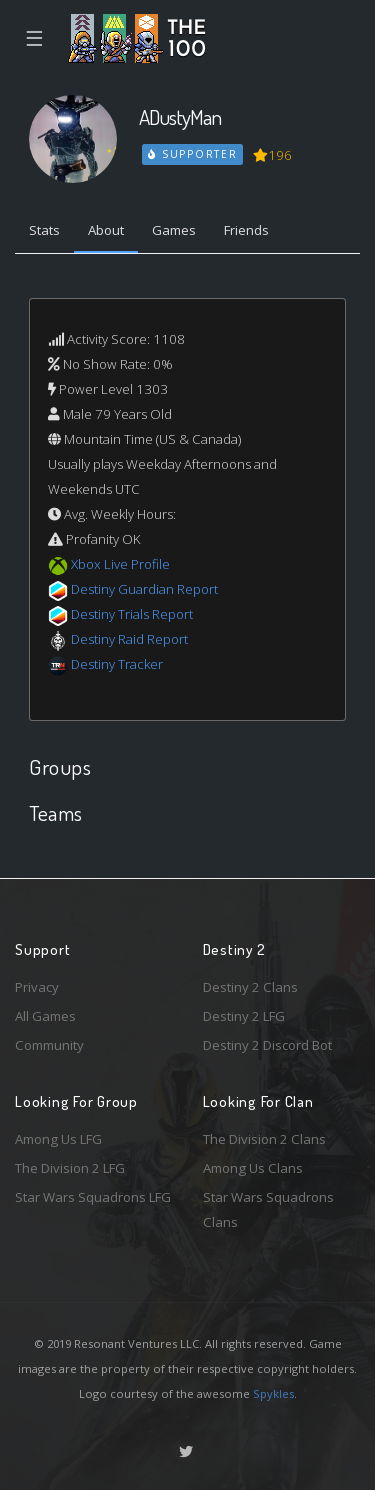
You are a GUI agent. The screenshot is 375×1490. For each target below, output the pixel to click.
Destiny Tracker (117, 664)
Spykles (273, 1393)
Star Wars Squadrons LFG (93, 1197)
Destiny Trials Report (132, 614)
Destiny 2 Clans (250, 987)
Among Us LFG (58, 1139)
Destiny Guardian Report (144, 589)
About (106, 230)
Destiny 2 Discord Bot (267, 1045)
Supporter (193, 154)
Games (174, 230)
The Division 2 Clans (264, 1139)
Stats (44, 230)
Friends (246, 230)
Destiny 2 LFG (244, 1016)
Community (49, 1045)
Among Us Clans (253, 1168)
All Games (45, 1016)
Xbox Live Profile (120, 564)
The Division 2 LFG (70, 1168)
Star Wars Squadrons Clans (268, 1209)
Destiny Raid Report (129, 639)
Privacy (37, 987)
